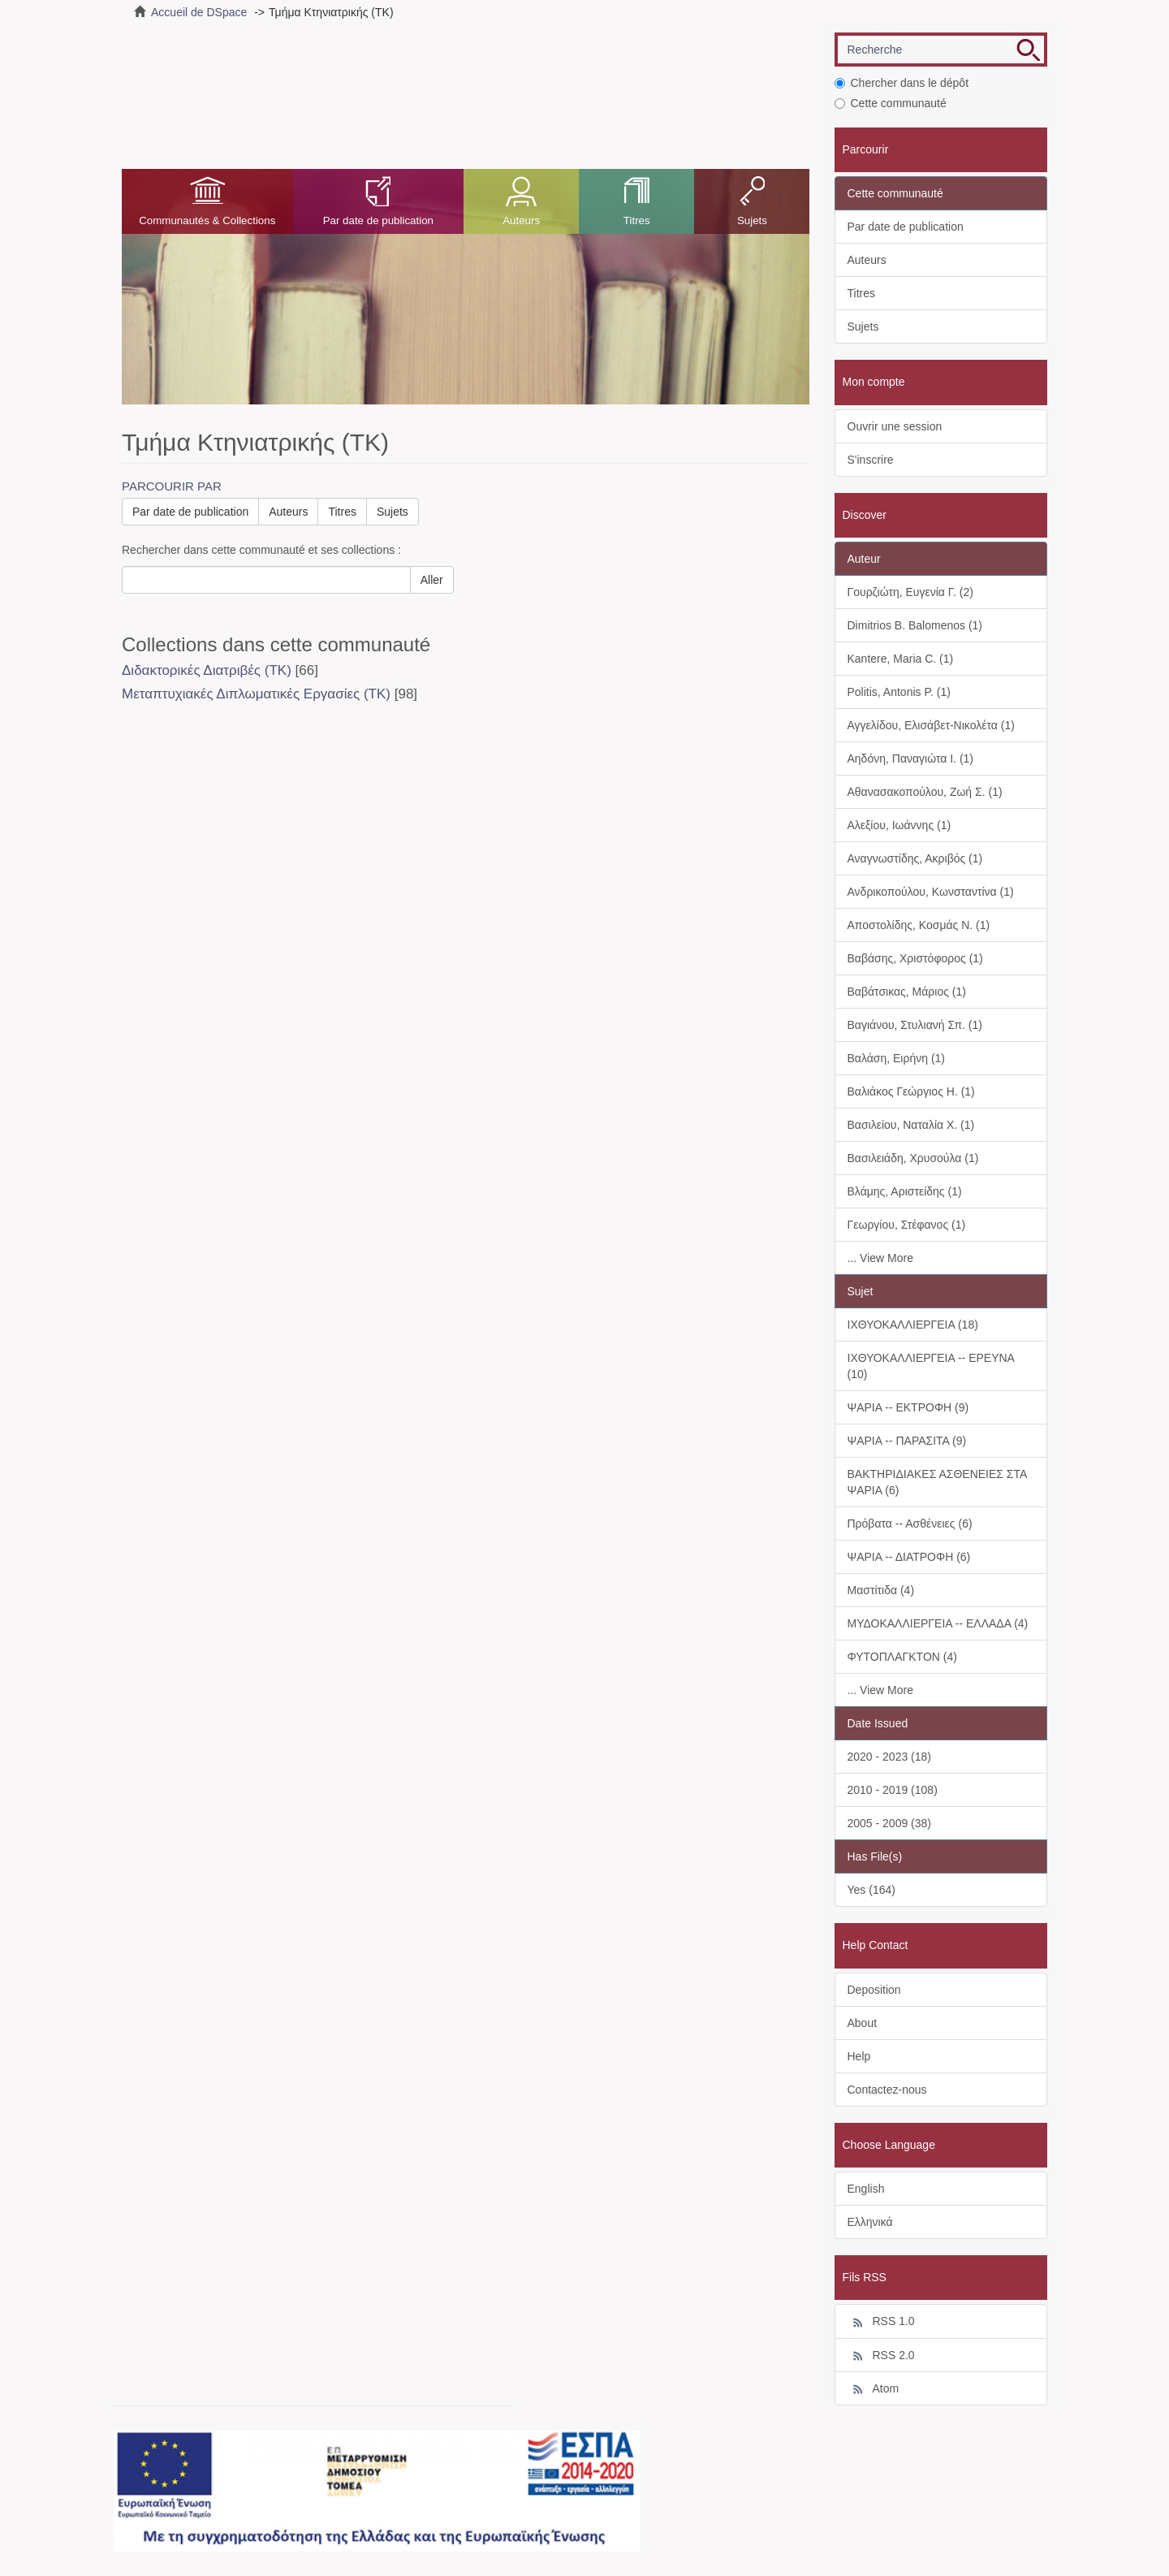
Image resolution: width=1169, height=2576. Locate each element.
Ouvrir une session (895, 426)
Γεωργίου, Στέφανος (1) (907, 1224)
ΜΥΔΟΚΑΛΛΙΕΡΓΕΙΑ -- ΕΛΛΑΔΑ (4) (938, 1623)
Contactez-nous (887, 2089)
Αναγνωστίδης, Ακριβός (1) (915, 858)
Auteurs (521, 220)
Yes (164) (871, 1889)
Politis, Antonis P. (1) (899, 691)
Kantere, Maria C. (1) (901, 658)
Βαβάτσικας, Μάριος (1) (907, 991)
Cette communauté (891, 103)
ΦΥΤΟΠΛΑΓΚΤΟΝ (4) (902, 1656)
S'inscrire (871, 459)
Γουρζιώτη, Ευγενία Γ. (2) (910, 592)
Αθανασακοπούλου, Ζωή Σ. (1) (925, 791)
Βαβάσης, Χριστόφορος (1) (915, 958)
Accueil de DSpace (199, 12)
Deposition (874, 1989)
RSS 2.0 (881, 2356)
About (863, 2022)
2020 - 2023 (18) (890, 1756)
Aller (432, 579)
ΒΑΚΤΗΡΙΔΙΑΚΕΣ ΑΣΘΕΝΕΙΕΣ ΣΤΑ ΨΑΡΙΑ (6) (938, 1482)
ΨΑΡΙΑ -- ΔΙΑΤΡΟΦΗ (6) (909, 1556)
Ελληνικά (870, 2221)
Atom (873, 2389)
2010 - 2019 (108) (893, 1789)
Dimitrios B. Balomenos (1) (915, 625)
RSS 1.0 (881, 2322)
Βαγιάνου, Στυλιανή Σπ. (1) (915, 1024)
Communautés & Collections (207, 220)
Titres (636, 220)
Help (859, 2056)
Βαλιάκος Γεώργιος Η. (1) (911, 1091)
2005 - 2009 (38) (890, 1823)
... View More (880, 1257)
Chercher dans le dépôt (902, 82)
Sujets (752, 220)
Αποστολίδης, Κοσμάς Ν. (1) (919, 924)
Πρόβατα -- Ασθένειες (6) (910, 1523)
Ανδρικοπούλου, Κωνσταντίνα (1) (931, 891)
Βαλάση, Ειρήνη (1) (897, 1058)
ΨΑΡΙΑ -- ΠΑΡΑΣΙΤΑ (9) (907, 1440)
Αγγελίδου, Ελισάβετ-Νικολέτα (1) (931, 725)
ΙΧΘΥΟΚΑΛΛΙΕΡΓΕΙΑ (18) (913, 1324)
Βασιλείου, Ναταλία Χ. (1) (911, 1124)
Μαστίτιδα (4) (881, 1590)
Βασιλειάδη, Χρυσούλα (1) (913, 1158)
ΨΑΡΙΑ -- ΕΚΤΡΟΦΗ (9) (908, 1407)
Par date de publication (378, 220)
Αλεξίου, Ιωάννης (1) (899, 825)
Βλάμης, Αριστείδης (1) (905, 1191)
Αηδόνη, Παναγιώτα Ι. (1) (911, 758)
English (866, 2188)
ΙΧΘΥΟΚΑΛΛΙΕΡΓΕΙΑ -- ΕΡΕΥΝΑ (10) (931, 1366)
